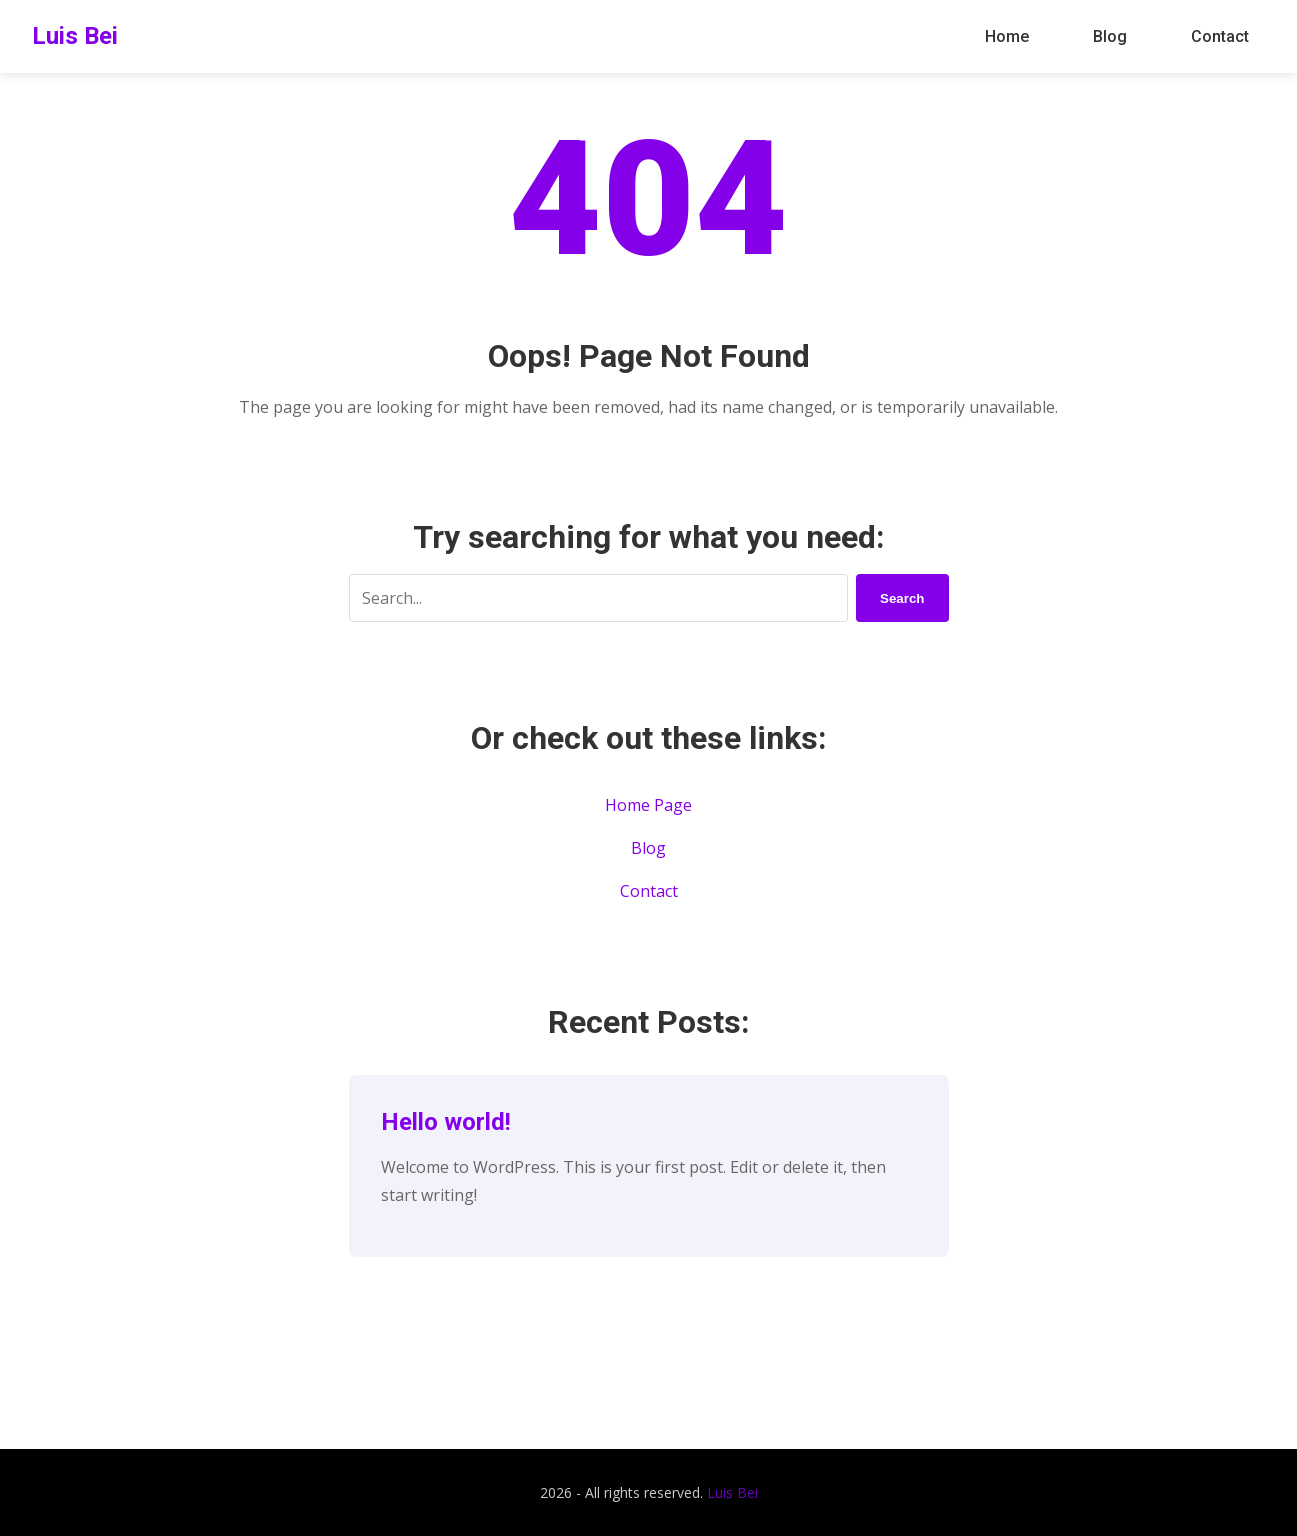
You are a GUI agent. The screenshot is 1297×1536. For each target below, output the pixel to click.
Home (1007, 36)
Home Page (648, 805)
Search (902, 598)
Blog (1110, 36)
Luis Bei (75, 36)
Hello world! (446, 1122)
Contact (1220, 36)
